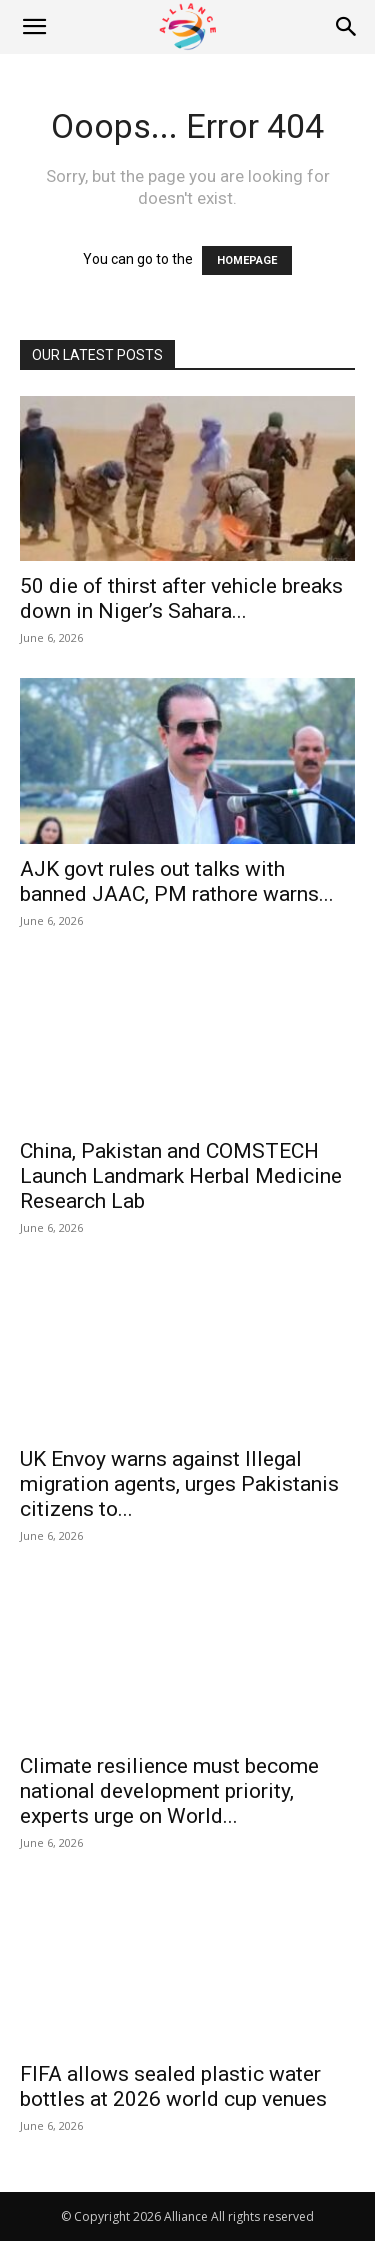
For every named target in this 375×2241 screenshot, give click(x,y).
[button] (34, 27)
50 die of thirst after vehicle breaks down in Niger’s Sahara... (181, 598)
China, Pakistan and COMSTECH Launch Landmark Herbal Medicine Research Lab (181, 1176)
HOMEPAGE (247, 260)
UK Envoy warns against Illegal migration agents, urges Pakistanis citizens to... (179, 1484)
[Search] (347, 27)
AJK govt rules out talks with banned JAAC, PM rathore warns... (177, 881)
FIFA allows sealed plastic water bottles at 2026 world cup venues (173, 2086)
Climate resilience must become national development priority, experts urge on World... (169, 1791)
